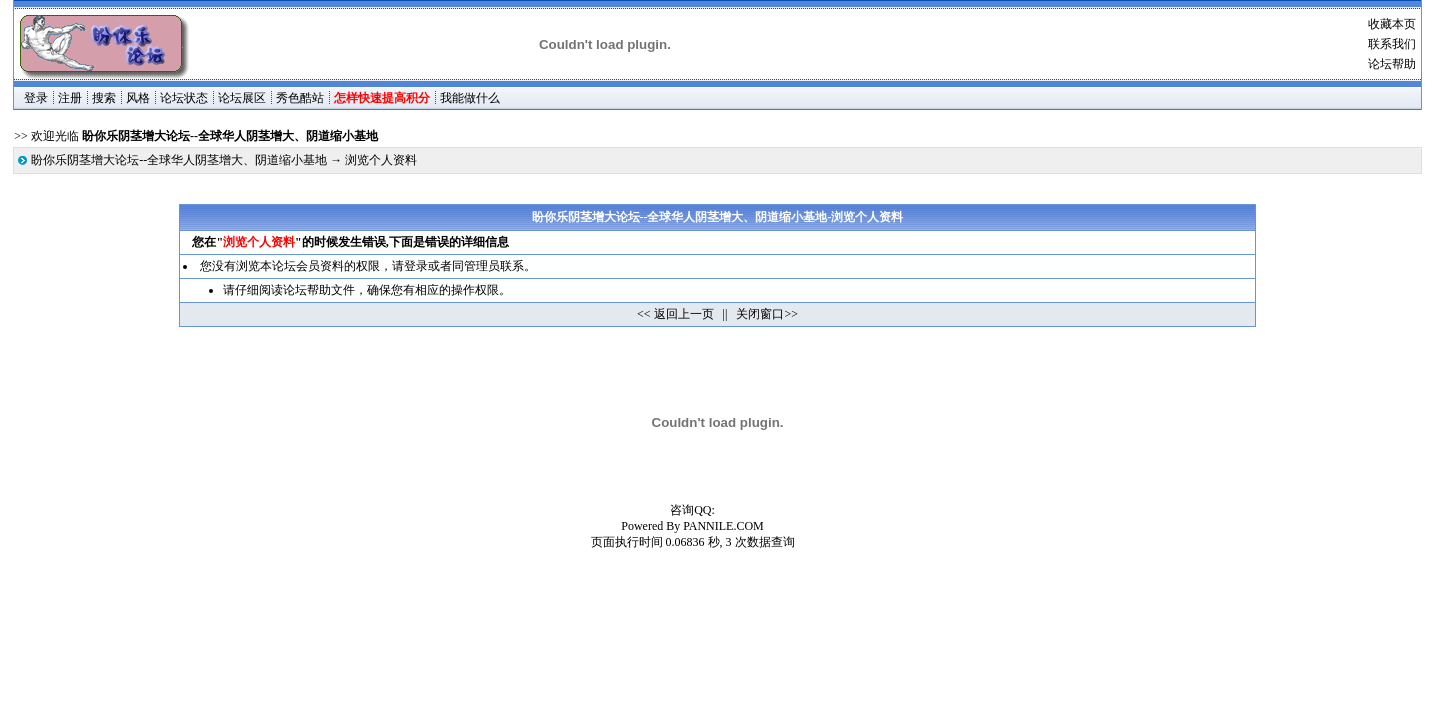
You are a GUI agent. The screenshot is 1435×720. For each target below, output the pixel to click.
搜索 (104, 98)
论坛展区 (242, 98)
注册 (70, 98)
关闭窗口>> (767, 314)
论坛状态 (184, 98)
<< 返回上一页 (675, 314)
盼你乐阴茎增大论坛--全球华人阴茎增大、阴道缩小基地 (179, 160)
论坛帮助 (1392, 64)
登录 (36, 98)
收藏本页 (1392, 24)
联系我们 (1392, 44)
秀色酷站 (300, 98)
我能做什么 (470, 98)
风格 (138, 98)
